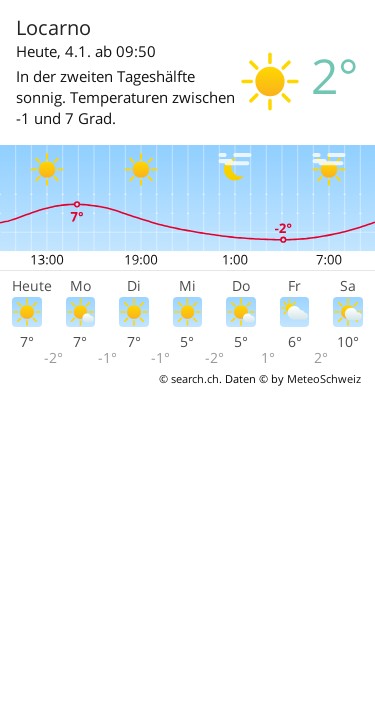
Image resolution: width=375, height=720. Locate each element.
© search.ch (189, 378)
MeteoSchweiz (324, 378)
